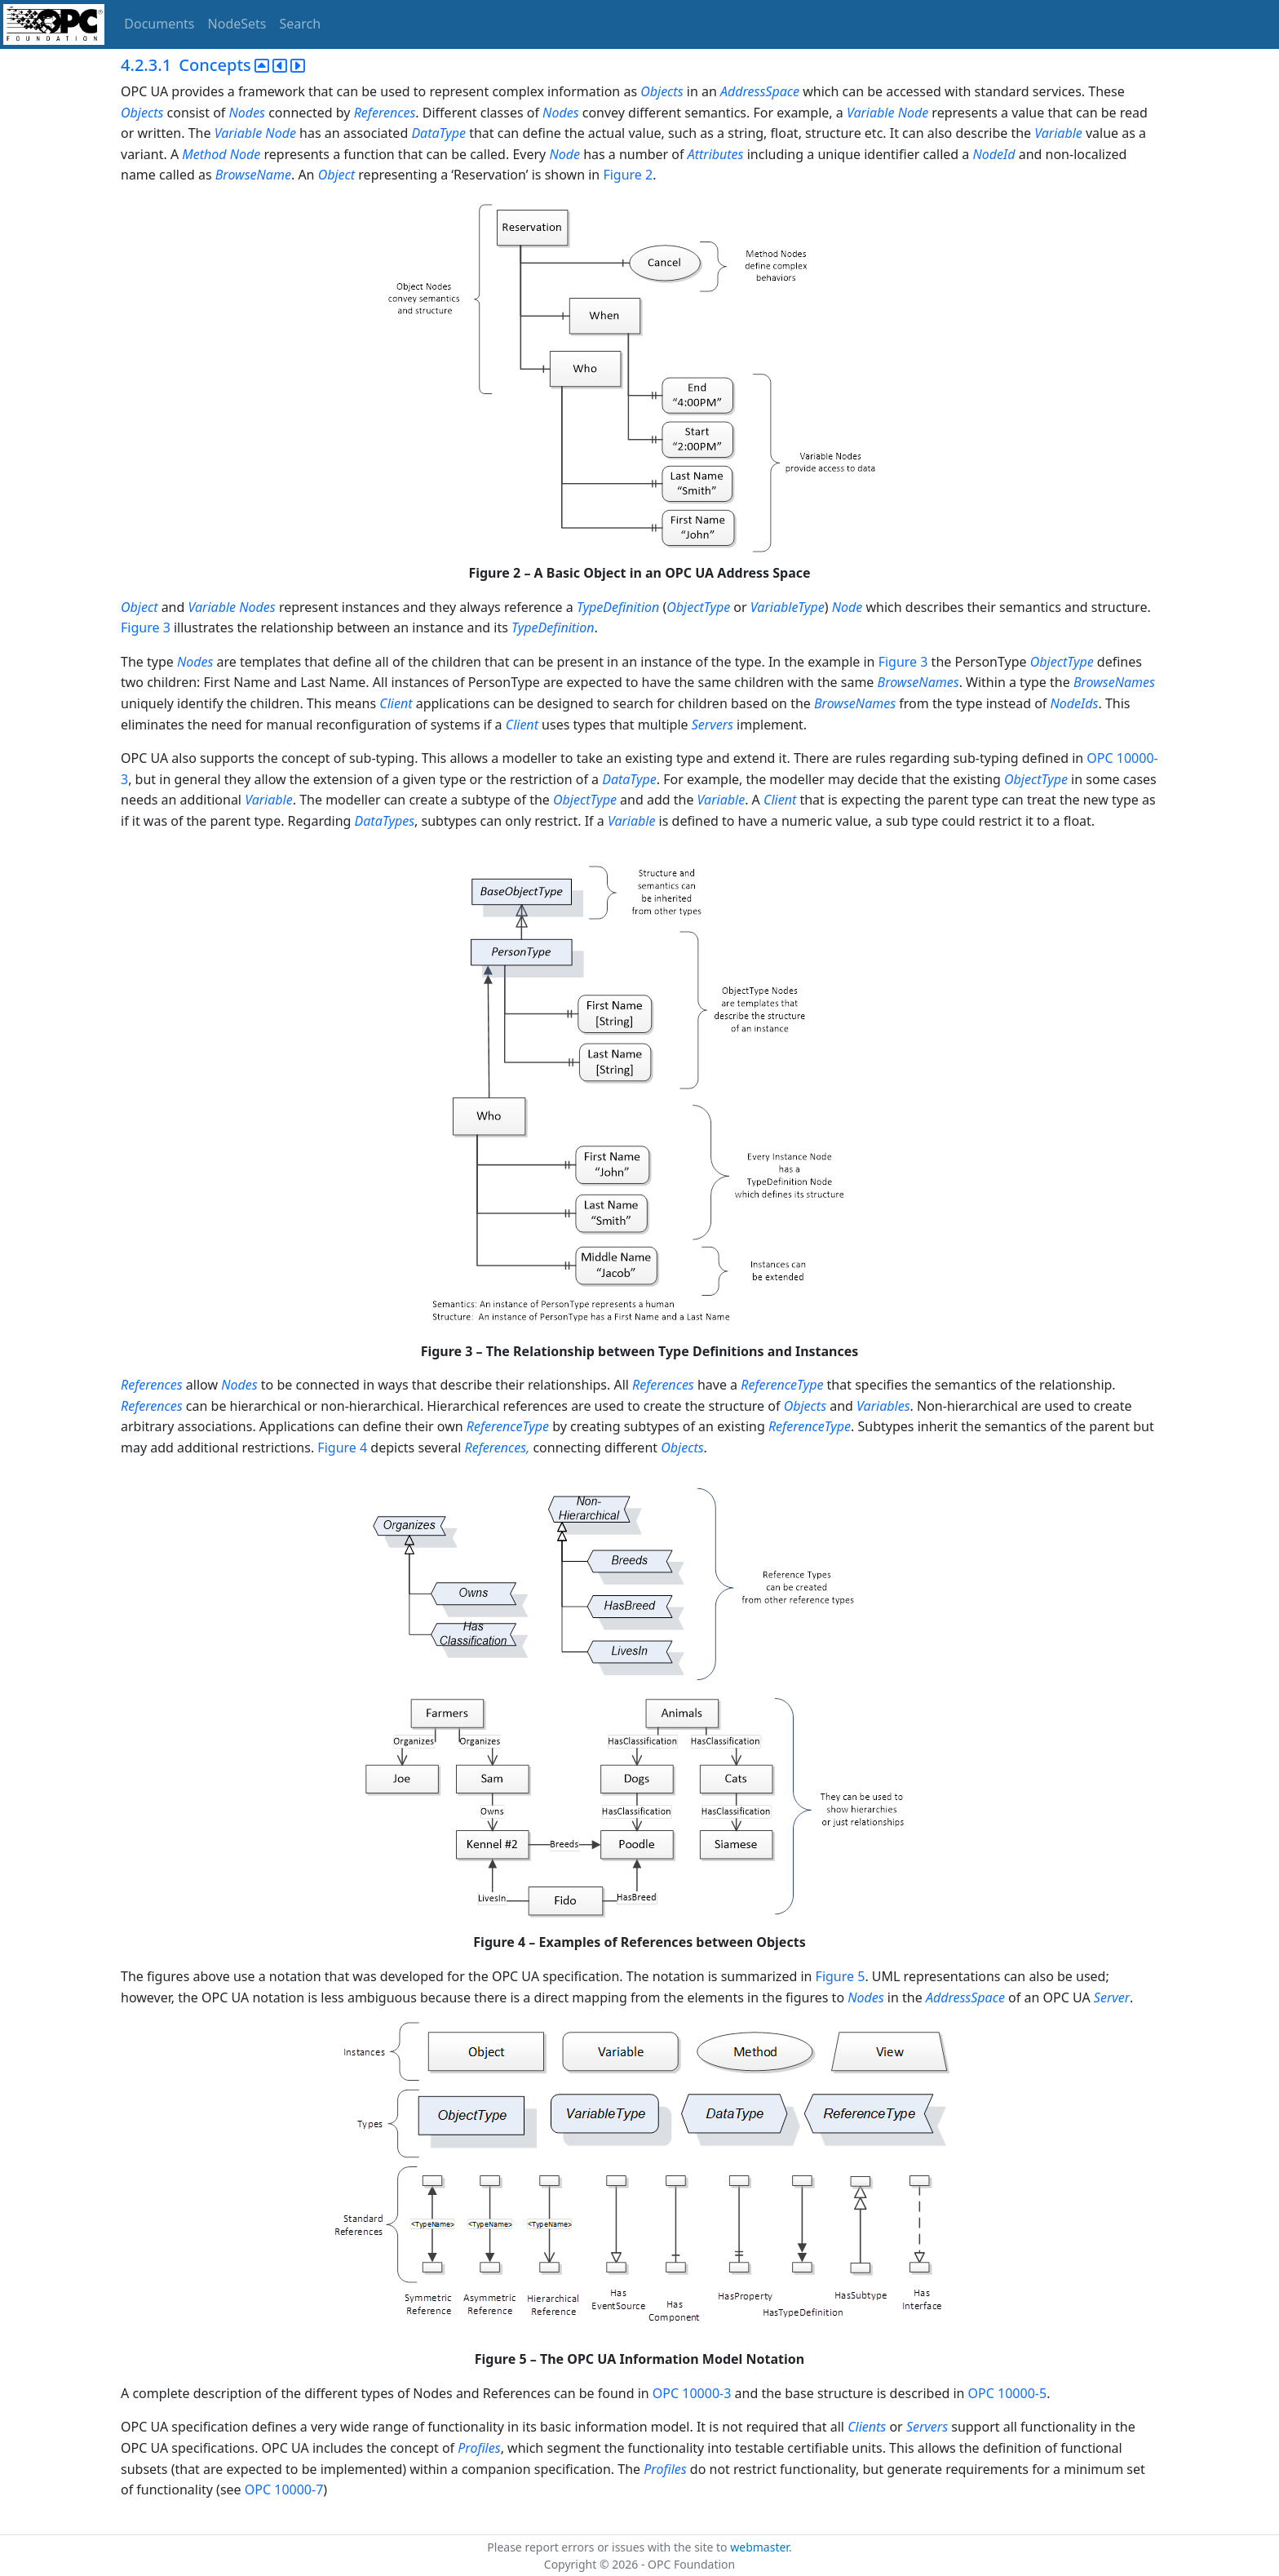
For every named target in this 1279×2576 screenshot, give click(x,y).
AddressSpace (759, 91)
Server (1112, 1997)
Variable (1058, 133)
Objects (661, 91)
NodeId (994, 154)
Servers (712, 725)
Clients (867, 2427)
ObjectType (698, 607)
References (385, 113)
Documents (159, 24)
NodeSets (237, 24)
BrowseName (253, 175)
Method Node (221, 154)
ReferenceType (782, 1385)
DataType (438, 133)
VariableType (787, 607)
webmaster (759, 2547)
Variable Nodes (232, 607)
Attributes (716, 154)
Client (395, 703)
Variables (882, 1406)
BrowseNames (918, 682)
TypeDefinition (618, 607)
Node (564, 154)
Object (336, 175)
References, (497, 1447)
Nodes (247, 113)
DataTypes (385, 821)
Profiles (479, 2448)
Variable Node (887, 113)
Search (300, 24)
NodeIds (1075, 703)
